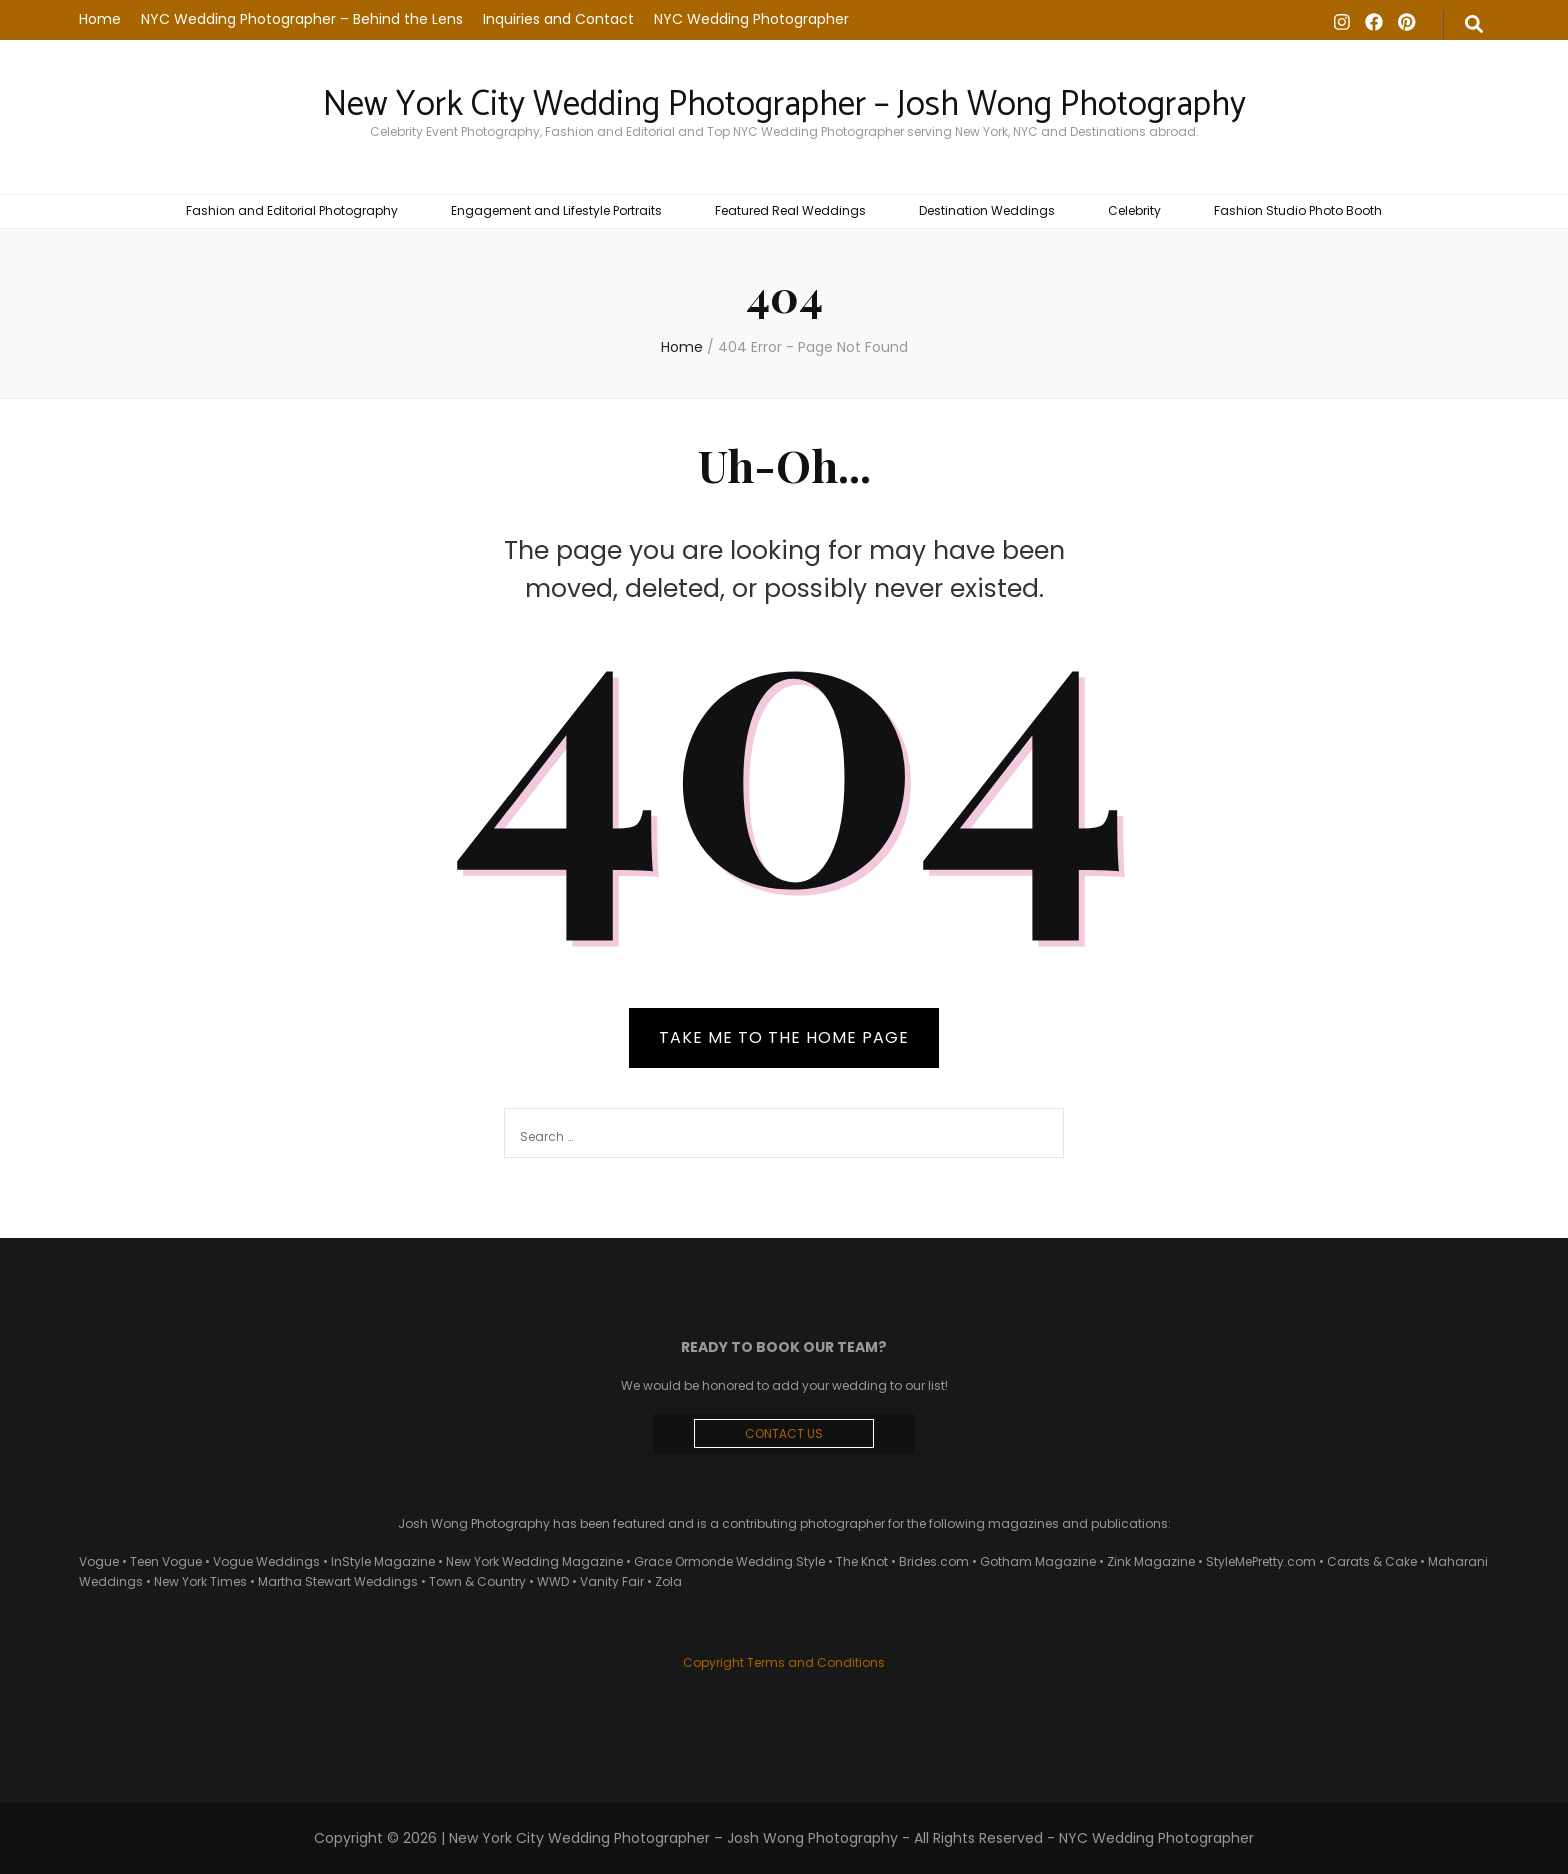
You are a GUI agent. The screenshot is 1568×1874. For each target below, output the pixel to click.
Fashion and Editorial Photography (292, 210)
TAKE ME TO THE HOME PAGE (784, 1037)
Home (100, 19)
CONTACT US (784, 1433)
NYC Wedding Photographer (751, 19)
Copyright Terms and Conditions (784, 1662)
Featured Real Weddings (790, 210)
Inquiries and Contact (558, 19)
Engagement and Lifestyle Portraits (556, 210)
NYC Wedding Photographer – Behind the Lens (302, 19)
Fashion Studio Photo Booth (1298, 210)
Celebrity (1134, 210)
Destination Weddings (987, 210)
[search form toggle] (1474, 25)
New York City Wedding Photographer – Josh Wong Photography (784, 105)
